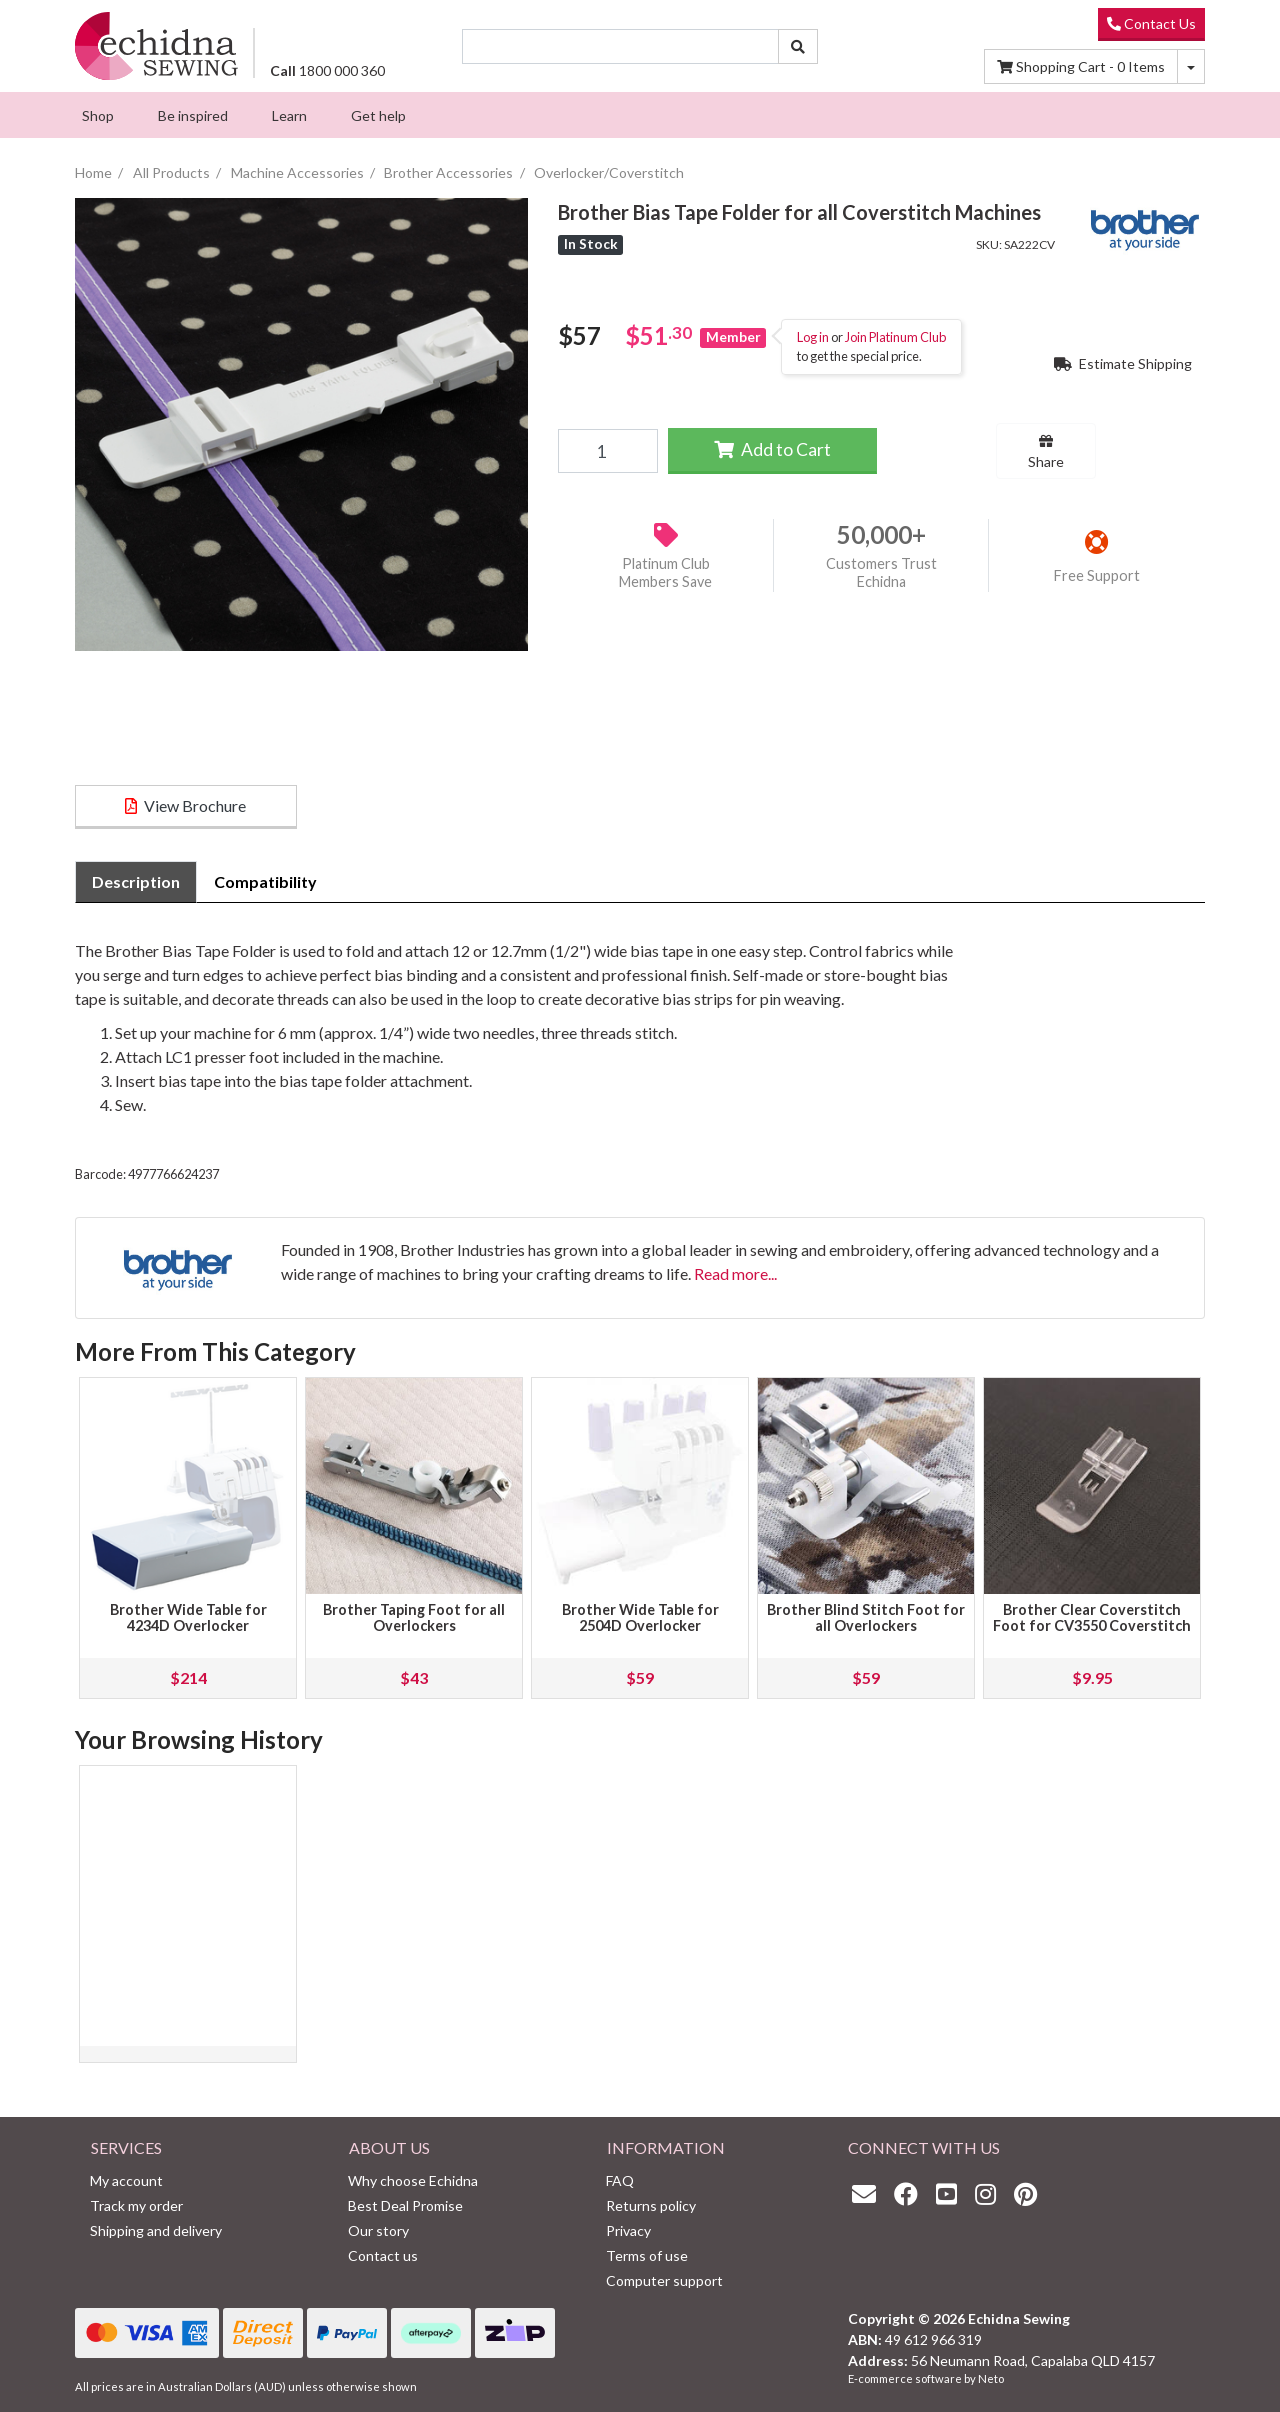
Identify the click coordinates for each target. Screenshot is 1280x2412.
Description (136, 881)
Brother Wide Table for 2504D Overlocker (640, 1617)
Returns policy (651, 2205)
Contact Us (1151, 23)
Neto (991, 2378)
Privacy (628, 2230)
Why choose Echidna (413, 2180)
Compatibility (265, 881)
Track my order (136, 2205)
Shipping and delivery (156, 2230)
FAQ (620, 2180)
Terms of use (647, 2255)
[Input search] (621, 46)
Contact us (383, 2255)
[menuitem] (98, 115)
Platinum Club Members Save (665, 573)
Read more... (735, 1273)
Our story (378, 2230)
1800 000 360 (327, 70)
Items (1081, 66)
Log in (813, 337)
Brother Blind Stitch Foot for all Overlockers (866, 1617)
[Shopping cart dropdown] (1191, 66)
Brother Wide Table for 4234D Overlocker (188, 1617)
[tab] (136, 882)
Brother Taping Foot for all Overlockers (414, 1617)
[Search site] (798, 46)
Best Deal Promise (405, 2205)
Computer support (664, 2280)
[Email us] (869, 2193)
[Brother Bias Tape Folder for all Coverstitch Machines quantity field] (607, 451)
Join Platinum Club (895, 337)
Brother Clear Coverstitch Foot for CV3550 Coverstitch (1092, 1617)
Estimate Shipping (1123, 363)
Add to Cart (772, 449)
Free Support (1097, 575)
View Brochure (185, 805)
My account (126, 2180)
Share (1046, 452)
